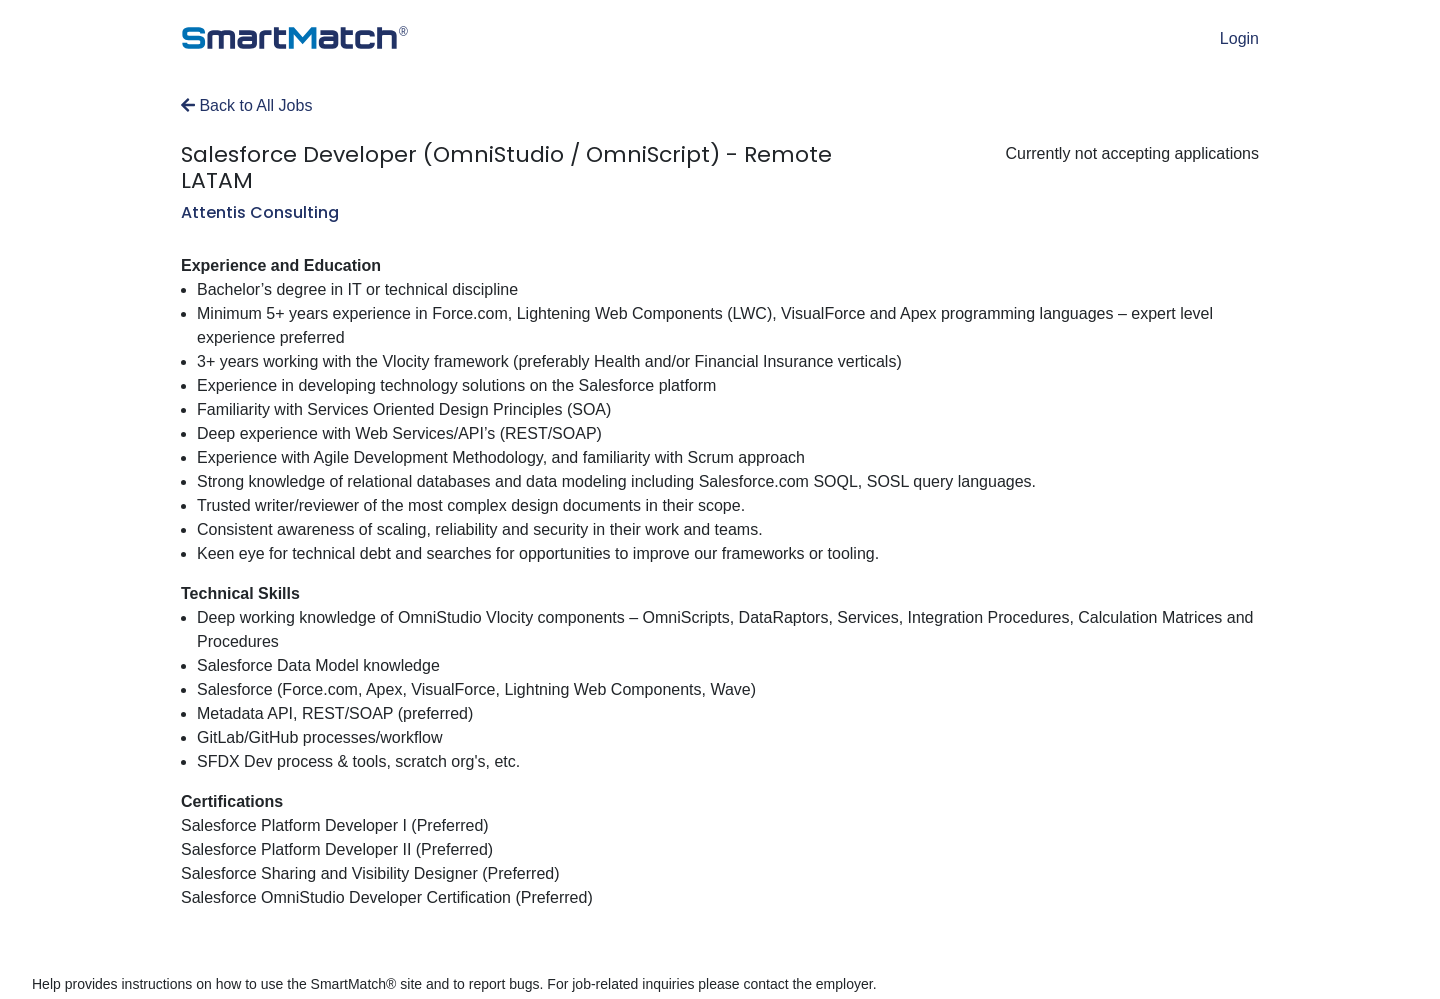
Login (1239, 38)
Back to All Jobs (246, 105)
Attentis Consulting (260, 212)
